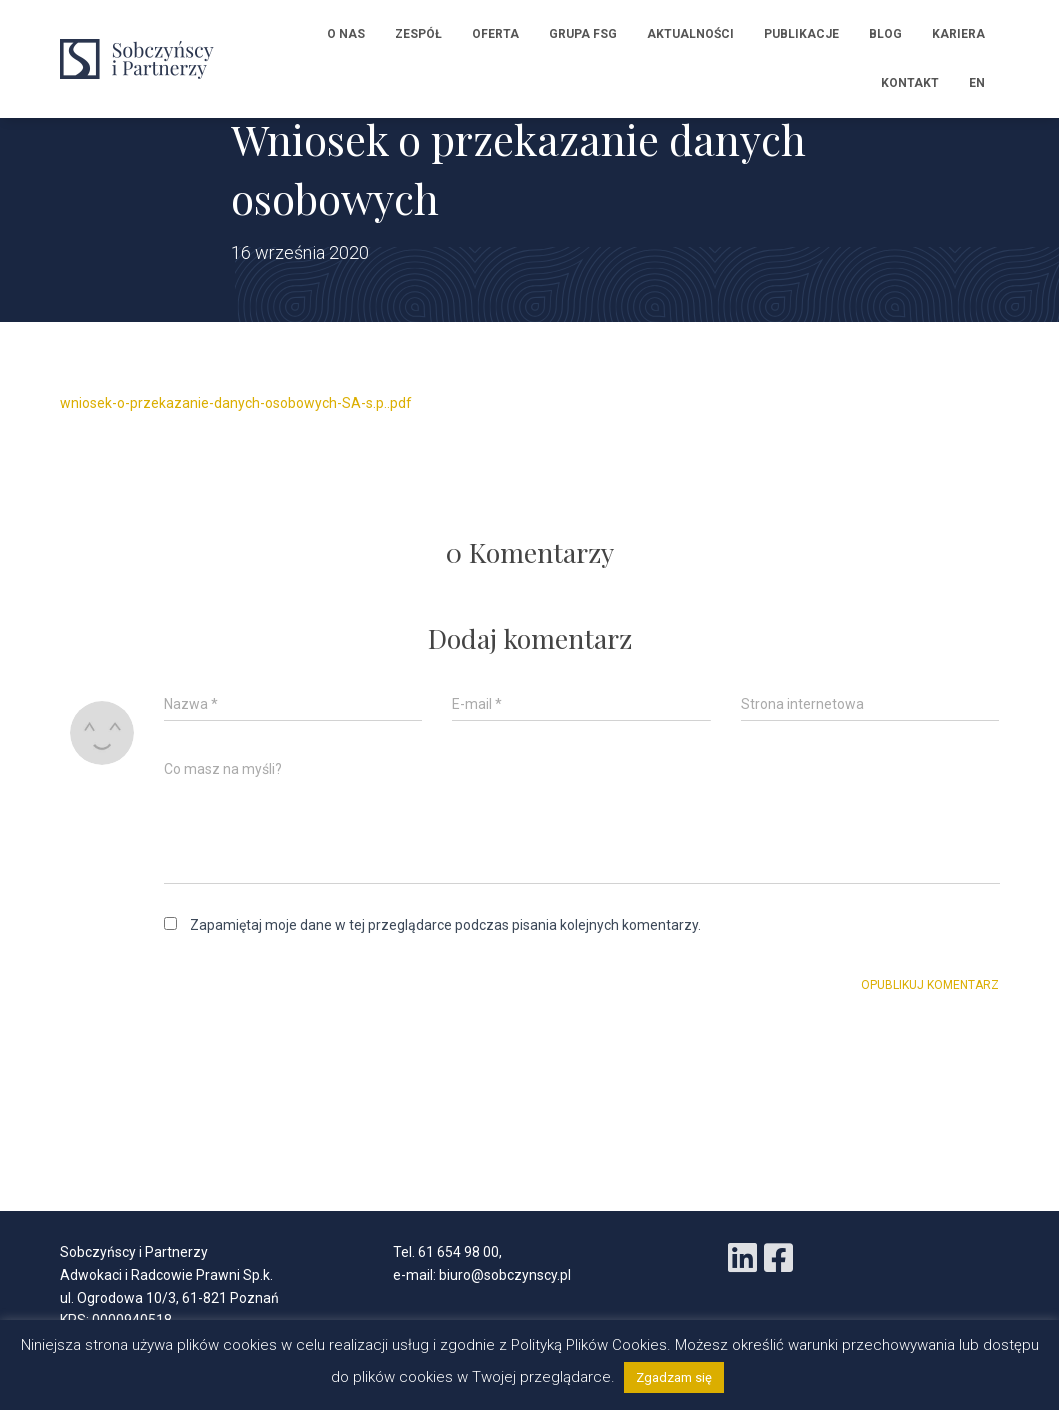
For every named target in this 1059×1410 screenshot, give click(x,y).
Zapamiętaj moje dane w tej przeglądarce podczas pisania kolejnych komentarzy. (445, 925)
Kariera (958, 34)
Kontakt (910, 83)
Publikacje (801, 34)
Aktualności (690, 34)
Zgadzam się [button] (674, 1377)
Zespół (418, 34)
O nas (346, 34)
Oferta (495, 34)
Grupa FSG (583, 34)
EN (977, 83)
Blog (885, 34)
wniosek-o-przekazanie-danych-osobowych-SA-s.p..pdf (236, 403)
